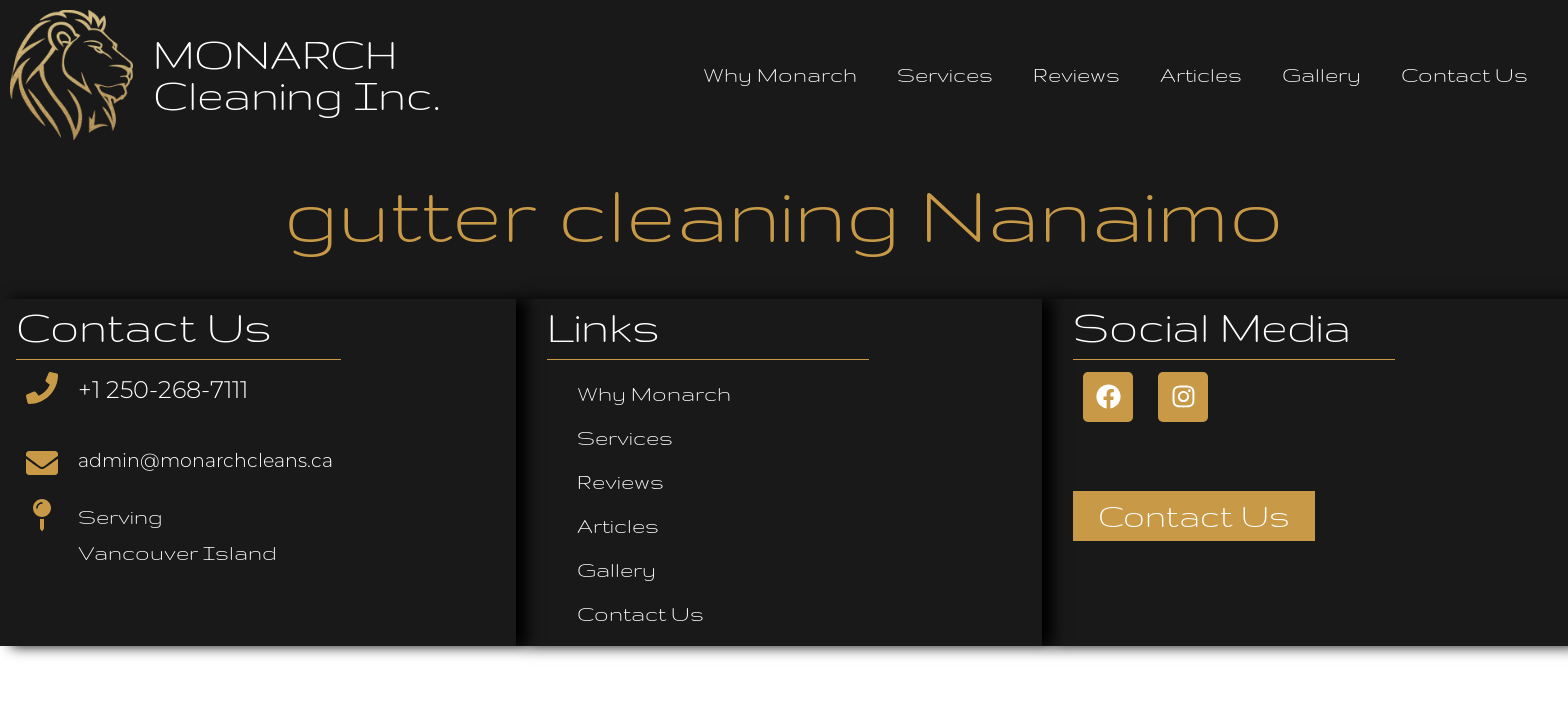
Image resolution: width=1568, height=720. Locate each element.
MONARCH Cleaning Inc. (296, 74)
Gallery (1321, 74)
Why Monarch (780, 74)
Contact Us (1464, 74)
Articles (1201, 74)
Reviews (1076, 74)
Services (945, 74)
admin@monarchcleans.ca (205, 460)
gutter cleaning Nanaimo (784, 213)
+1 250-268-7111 (163, 389)
